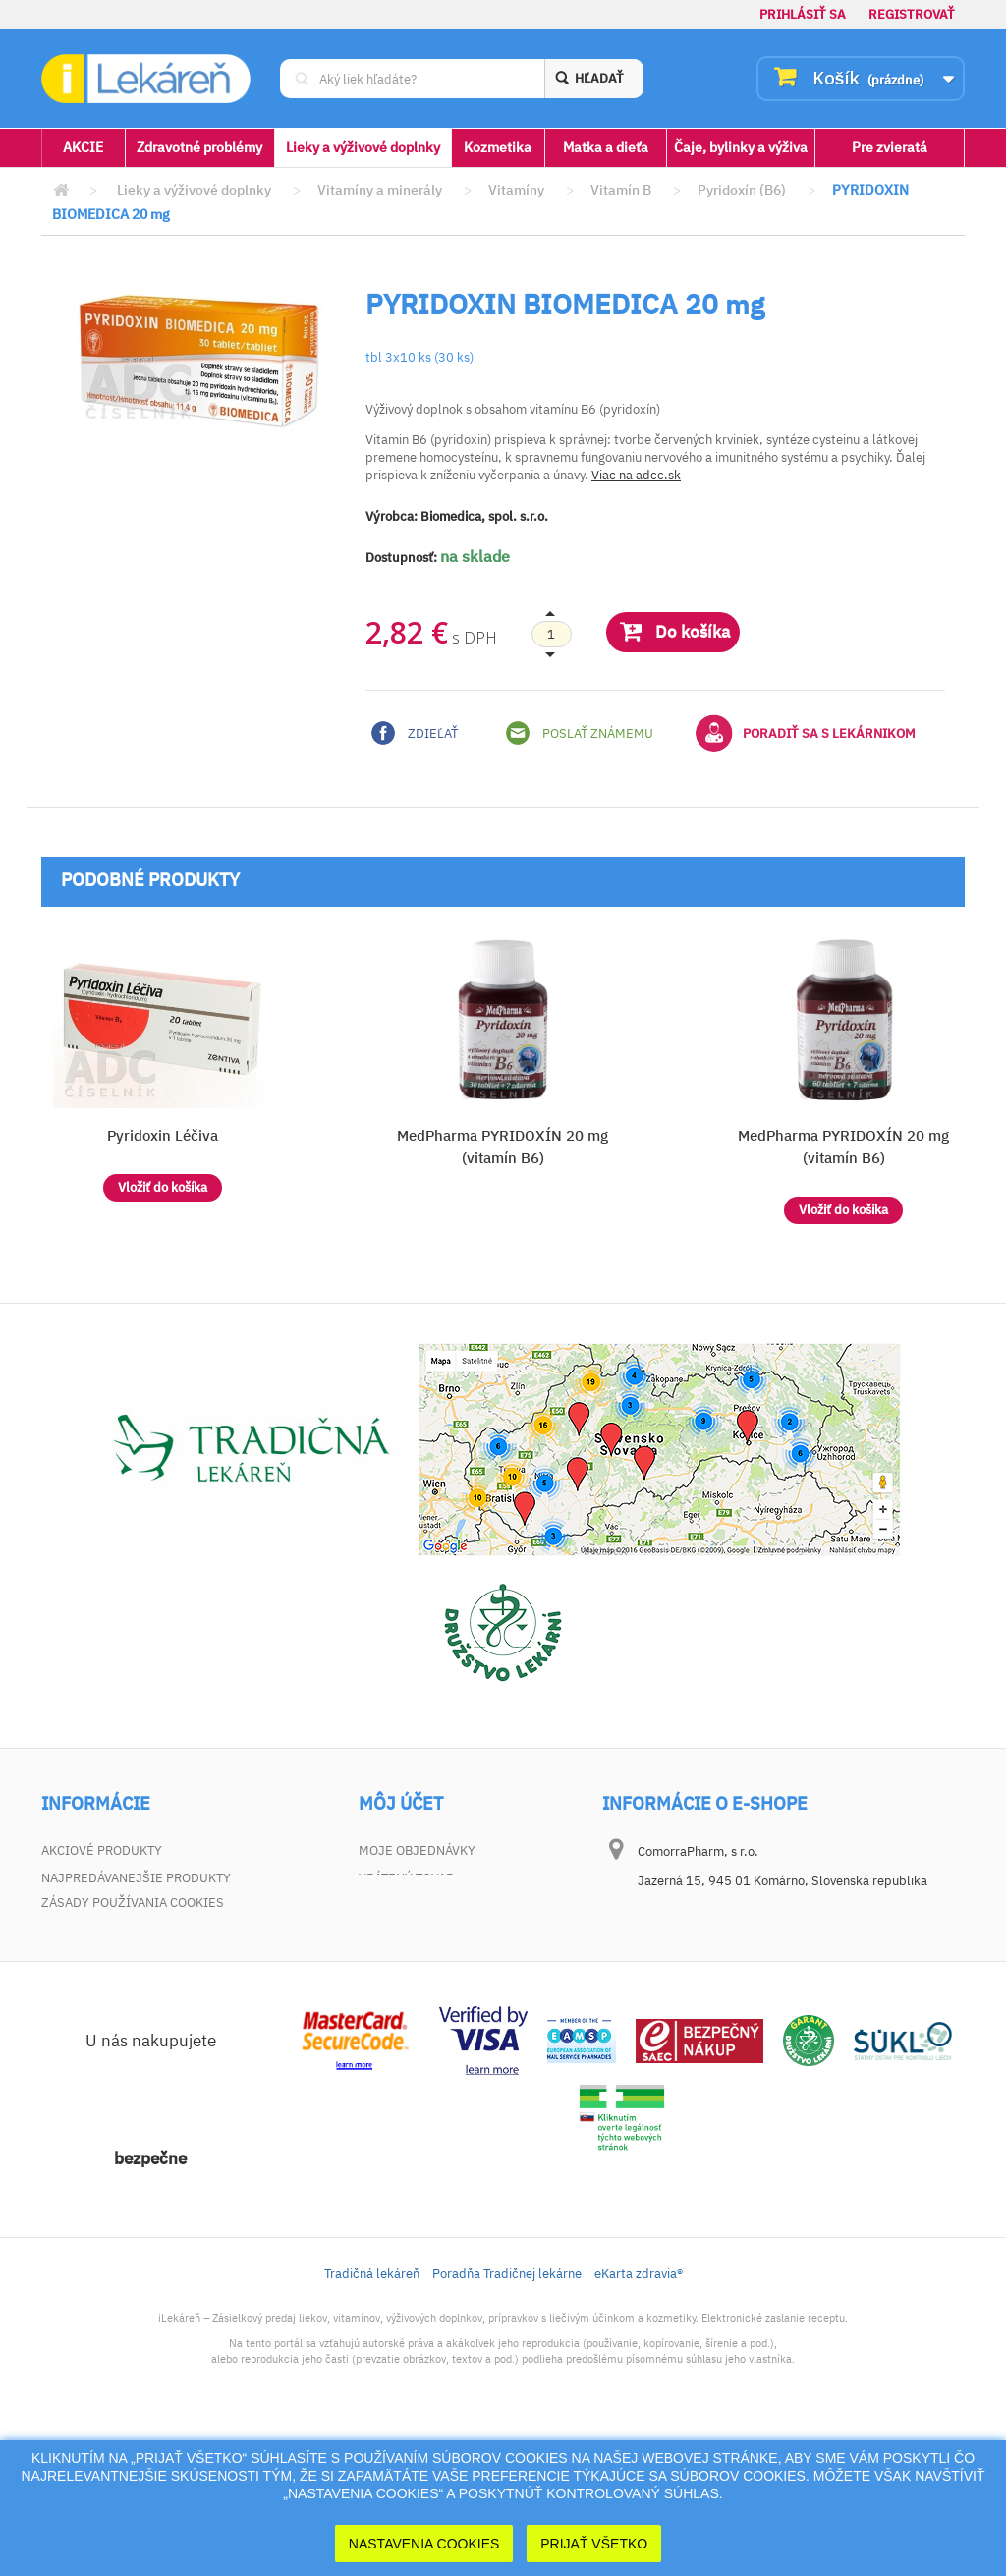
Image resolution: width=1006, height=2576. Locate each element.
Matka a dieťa (605, 147)
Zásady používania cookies (132, 2043)
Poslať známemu (579, 733)
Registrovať (911, 14)
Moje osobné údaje (424, 1933)
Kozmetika (497, 147)
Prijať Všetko (593, 2543)
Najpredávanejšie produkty (136, 1878)
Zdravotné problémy (199, 147)
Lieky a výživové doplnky (363, 147)
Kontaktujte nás (97, 1905)
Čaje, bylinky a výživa (741, 147)
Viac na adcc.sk (636, 475)
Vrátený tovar (406, 1878)
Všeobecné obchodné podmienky (151, 1933)
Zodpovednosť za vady (117, 1960)
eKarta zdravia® (638, 2414)
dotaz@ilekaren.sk (735, 2005)
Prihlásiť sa (802, 14)
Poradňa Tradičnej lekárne (507, 2414)
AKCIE (83, 147)
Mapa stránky (87, 2015)
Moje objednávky (417, 1850)
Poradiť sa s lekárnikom (806, 733)
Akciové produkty (101, 1850)
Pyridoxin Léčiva (162, 1135)
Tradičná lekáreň (371, 2414)
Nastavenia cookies (424, 2543)
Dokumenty (79, 1988)
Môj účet (401, 1804)
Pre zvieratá (889, 147)
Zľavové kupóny (412, 1960)
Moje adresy (401, 1905)
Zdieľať (414, 733)
